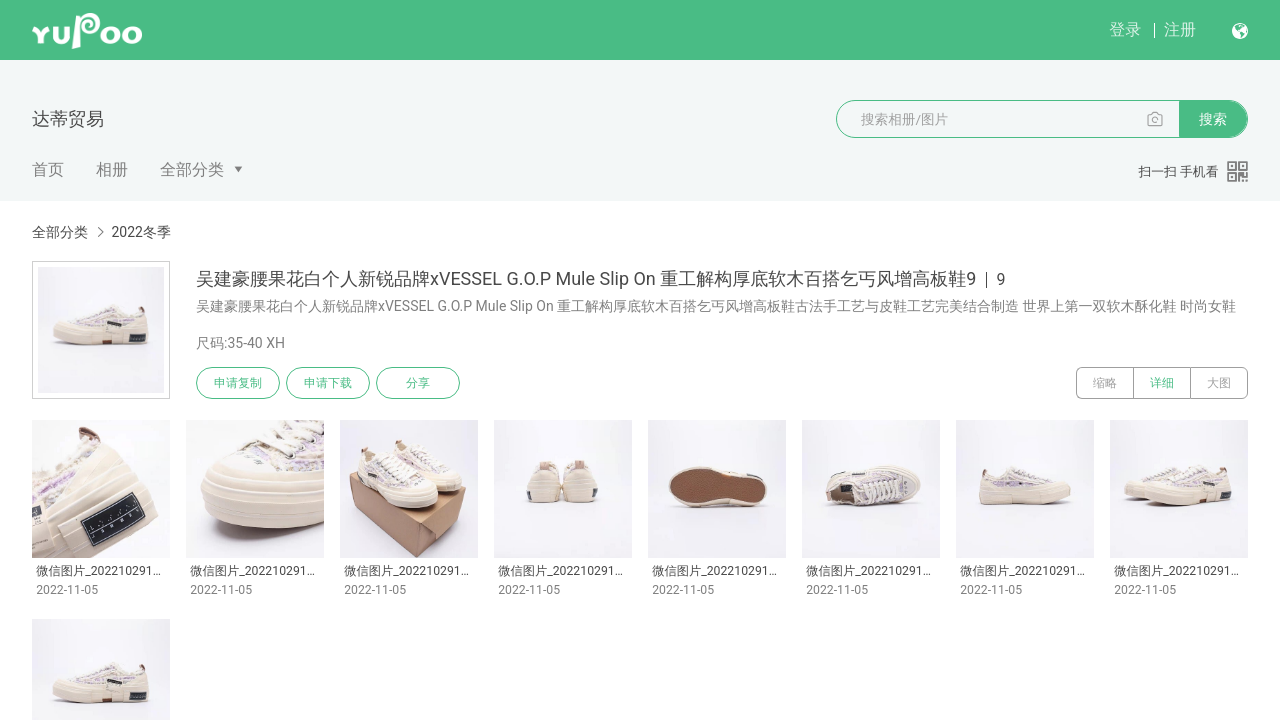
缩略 (1105, 383)
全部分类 (192, 169)
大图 (1219, 383)
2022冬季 (140, 232)
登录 (1125, 29)
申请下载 (328, 383)
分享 (418, 383)
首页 (48, 169)
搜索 (1213, 119)
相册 (112, 169)
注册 (1180, 29)
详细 (1162, 383)
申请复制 (238, 383)
